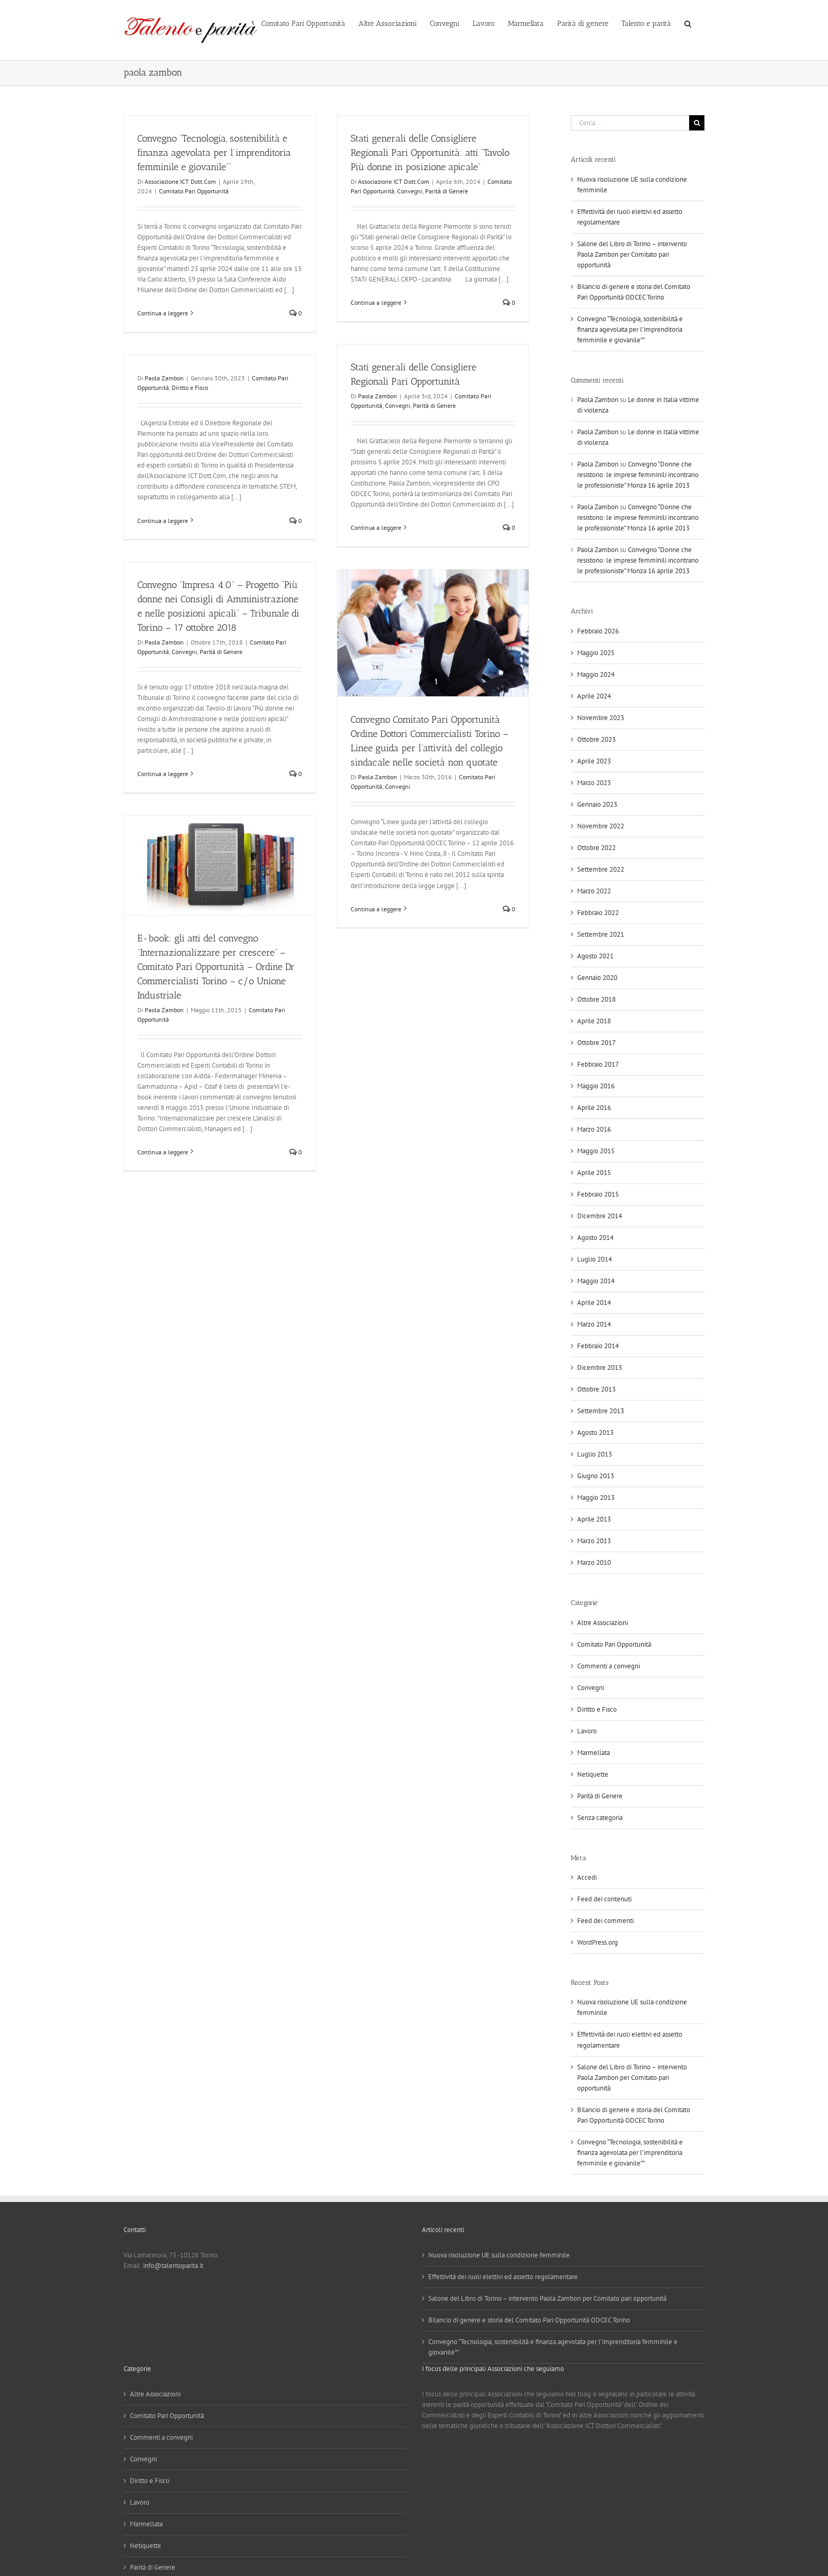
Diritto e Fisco (190, 387)
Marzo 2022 (594, 890)
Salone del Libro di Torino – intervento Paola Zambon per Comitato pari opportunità (632, 254)
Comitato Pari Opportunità (194, 191)
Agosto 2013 (595, 1432)
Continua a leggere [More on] (162, 521)
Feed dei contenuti (604, 1898)
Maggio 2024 (596, 674)
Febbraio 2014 (598, 1345)
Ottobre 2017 (596, 1042)
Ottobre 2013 (596, 1389)
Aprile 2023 (594, 761)
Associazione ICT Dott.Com (180, 181)
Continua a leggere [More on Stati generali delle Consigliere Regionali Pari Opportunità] (376, 527)
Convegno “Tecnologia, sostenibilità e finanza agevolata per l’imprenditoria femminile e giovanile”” (214, 153)
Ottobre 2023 (596, 739)
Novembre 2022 (600, 826)
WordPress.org (597, 1942)
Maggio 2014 (596, 1280)
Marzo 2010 (594, 1562)
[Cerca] (696, 122)
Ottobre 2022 (596, 847)
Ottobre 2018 (596, 999)
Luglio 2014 (594, 1259)
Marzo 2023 (594, 782)
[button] (687, 22)
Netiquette (592, 1774)
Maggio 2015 (596, 1150)
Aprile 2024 (594, 696)
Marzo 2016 (594, 1129)
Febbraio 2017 (598, 1064)
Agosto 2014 (595, 1237)
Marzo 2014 (594, 1324)
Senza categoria (600, 1817)
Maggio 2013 (596, 1497)
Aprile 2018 (594, 1020)
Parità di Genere (446, 191)
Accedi (587, 1877)
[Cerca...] (630, 122)
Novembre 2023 (600, 717)
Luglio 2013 (594, 1454)
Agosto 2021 (595, 955)
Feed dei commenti (605, 1920)
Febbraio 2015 (598, 1194)
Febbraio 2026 (598, 631)
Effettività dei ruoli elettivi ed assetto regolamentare (503, 2276)
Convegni (409, 191)
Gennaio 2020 (597, 977)
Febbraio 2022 (598, 912)
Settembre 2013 (600, 1410)
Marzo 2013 (594, 1540)
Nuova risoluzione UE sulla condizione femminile (499, 2255)
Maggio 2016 (596, 1085)
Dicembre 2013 (599, 1367)
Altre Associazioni (602, 1622)
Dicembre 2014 (599, 1215)
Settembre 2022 (600, 869)
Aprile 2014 (594, 1302)
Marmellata (593, 1752)
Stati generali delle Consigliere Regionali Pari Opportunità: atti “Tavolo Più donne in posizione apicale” (430, 153)
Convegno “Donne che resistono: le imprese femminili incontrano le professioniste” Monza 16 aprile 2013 (638, 475)
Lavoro (587, 1730)
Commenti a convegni (608, 1666)
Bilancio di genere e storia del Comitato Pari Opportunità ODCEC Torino (529, 2320)
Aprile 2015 (594, 1172)
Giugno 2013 (595, 1475)
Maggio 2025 (596, 652)
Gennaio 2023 (597, 804)
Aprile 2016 (594, 1107)
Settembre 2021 (600, 934)
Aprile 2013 (594, 1519)
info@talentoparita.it (173, 2265)
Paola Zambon (377, 396)
